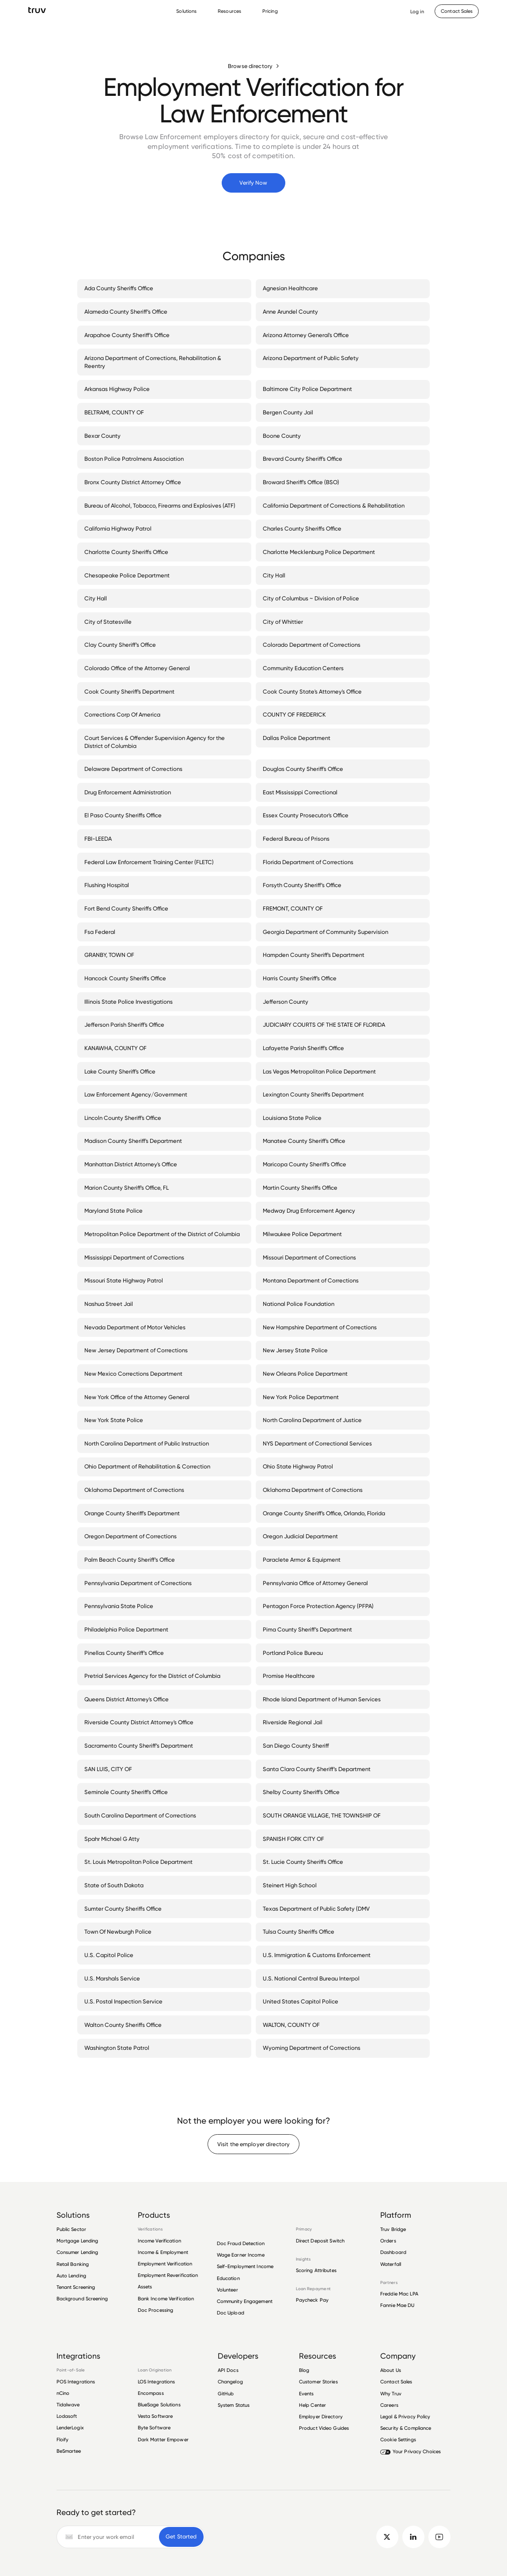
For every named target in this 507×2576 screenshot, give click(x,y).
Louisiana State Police (294, 1117)
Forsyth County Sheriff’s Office (304, 884)
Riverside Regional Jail (294, 1722)
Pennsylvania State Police (120, 1605)
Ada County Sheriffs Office (120, 288)
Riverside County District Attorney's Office (140, 1722)
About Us (390, 2370)
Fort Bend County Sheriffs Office (128, 908)
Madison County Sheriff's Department (134, 1140)
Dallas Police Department (298, 737)
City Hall (276, 575)
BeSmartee (69, 2451)
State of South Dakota (115, 1885)
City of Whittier (284, 621)
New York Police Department (302, 1396)
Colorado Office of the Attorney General (138, 668)
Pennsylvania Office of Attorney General (317, 1582)
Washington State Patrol (118, 2047)
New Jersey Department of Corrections (137, 1350)
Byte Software (154, 2427)
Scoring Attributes (316, 2270)
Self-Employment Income (245, 2266)
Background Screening (82, 2298)
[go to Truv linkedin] (413, 2537)
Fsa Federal (101, 931)
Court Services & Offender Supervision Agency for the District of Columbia (164, 741)
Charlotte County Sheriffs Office (128, 551)
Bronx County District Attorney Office (134, 482)
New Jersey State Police (297, 1350)
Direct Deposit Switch (320, 2241)
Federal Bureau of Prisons (298, 838)
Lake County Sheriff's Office (121, 1071)
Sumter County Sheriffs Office (124, 1908)
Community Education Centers (305, 668)
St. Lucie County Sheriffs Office (305, 1861)
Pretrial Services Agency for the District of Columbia (154, 1675)
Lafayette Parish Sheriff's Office (305, 1047)
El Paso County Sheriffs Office (124, 815)
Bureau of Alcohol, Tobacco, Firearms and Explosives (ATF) (161, 505)
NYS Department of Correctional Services (319, 1443)
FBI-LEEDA (99, 838)
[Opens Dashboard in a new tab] (417, 11)
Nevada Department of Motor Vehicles (136, 1327)
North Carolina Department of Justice (314, 1419)
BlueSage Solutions (159, 2404)
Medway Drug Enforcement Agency (311, 1210)
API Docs (228, 2370)
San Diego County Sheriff (298, 1745)
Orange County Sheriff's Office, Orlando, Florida (326, 1513)
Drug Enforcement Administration (129, 792)
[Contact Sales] (457, 11)
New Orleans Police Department (307, 1373)
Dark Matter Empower (163, 2439)
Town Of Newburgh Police (119, 1931)
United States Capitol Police (302, 2001)
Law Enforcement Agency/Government (137, 1094)
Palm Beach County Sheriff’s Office (131, 1559)
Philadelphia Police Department (128, 1629)
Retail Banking (73, 2264)
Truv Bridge (393, 2229)
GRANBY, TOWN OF (111, 954)
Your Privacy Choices (410, 2451)
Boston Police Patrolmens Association (135, 458)
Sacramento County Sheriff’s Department (140, 1745)
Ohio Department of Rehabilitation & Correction (149, 1466)
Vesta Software (155, 2416)
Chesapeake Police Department (128, 575)
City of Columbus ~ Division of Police (313, 598)
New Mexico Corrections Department (135, 1373)
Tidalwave (68, 2404)
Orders (388, 2241)
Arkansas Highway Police (118, 388)
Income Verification (159, 2241)
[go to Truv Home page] (37, 10)
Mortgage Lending (77, 2241)
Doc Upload (230, 2313)
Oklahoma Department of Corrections (136, 1489)
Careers (389, 2405)
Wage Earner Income (241, 2255)
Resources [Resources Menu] (229, 11)
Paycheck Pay (312, 2300)
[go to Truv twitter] (387, 2537)
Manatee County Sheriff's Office (306, 1140)
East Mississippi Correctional (302, 792)
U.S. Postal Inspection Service (125, 2001)
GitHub (226, 2393)
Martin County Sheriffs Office (302, 1187)
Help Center (312, 2405)
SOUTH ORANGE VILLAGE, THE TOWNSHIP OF (323, 1815)
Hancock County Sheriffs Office (127, 978)
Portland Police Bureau (294, 1652)
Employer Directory (321, 2416)
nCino (63, 2393)
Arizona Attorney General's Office (307, 334)
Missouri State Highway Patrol (125, 1280)
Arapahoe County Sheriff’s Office (128, 334)
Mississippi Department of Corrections (136, 1257)
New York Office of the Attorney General (138, 1396)
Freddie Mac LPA (399, 2294)
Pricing (270, 11)
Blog (304, 2370)
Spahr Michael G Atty (113, 1838)
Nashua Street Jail (110, 1303)
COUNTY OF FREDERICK (296, 714)
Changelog (230, 2382)
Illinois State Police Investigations (130, 1001)
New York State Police (115, 1419)
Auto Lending (71, 2275)
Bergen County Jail (290, 412)
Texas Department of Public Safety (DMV (318, 1908)
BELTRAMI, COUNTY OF (116, 412)
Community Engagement (244, 2301)
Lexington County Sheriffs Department (315, 1094)
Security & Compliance (405, 2428)
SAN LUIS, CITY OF (110, 1768)
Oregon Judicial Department (302, 1536)
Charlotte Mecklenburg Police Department (320, 551)
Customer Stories (318, 2382)
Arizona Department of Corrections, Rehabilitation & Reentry (164, 361)
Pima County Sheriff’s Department (309, 1629)
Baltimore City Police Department (309, 388)
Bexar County (104, 435)
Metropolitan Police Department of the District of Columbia (163, 1233)
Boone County (283, 435)
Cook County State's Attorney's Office (314, 691)
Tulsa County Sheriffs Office (300, 1931)
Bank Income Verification (166, 2298)
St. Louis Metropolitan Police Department (140, 1861)
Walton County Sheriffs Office (124, 2024)
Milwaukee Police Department (304, 1233)
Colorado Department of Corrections (313, 644)
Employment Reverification (168, 2275)
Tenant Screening (76, 2287)
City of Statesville (109, 621)
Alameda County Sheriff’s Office (127, 311)
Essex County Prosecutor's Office (307, 815)
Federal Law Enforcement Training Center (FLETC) (150, 861)
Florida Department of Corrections (310, 861)
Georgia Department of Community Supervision (327, 931)
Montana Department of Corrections (312, 1280)
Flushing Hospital (108, 884)
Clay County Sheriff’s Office (121, 644)
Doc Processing (156, 2310)
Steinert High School (291, 1885)
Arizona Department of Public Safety (312, 357)
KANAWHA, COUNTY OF (117, 1047)
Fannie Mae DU (397, 2305)
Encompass (151, 2393)
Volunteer (227, 2290)
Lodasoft (67, 2416)
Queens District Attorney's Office (128, 1699)
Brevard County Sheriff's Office (304, 458)
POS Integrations (76, 2382)
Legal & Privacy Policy (405, 2416)
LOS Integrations (156, 2382)
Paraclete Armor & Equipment (303, 1559)
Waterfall (390, 2264)
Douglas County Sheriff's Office (305, 768)
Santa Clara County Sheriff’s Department (318, 1768)
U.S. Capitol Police (110, 1954)
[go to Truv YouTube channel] (439, 2537)
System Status (234, 2405)
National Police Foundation (300, 1303)
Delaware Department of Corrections (135, 768)
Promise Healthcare (290, 1675)
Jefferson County (287, 1001)
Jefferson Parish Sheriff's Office (126, 1024)
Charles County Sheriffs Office (304, 528)
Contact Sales (396, 2382)
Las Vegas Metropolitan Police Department (321, 1071)
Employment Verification (165, 2264)
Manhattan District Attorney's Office (132, 1164)
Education (228, 2278)
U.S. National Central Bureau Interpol (313, 1978)
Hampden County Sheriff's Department (315, 954)
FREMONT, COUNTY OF (294, 908)
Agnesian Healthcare (292, 288)
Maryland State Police (115, 1210)
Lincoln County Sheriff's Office (124, 1117)
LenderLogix (70, 2427)
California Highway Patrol (119, 528)
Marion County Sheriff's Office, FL (128, 1187)
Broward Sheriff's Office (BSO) (303, 482)
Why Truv (390, 2393)
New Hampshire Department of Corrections (321, 1327)
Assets (145, 2287)
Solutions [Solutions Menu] (186, 11)
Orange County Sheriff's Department (133, 1513)
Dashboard (393, 2252)
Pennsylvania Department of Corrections (139, 1582)
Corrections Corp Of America (124, 714)
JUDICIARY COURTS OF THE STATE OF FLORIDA (326, 1024)
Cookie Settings (398, 2439)
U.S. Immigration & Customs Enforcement (318, 1954)
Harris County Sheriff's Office (301, 978)
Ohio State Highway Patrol (300, 1466)
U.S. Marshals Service (114, 1978)
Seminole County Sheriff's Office (127, 1791)
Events (306, 2393)
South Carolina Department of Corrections (142, 1815)
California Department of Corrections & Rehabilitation (335, 505)
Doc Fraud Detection (241, 2243)
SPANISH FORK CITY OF (295, 1838)
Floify (63, 2439)
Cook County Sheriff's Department (131, 691)
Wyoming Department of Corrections (313, 2047)
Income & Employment (163, 2252)
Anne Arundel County (292, 311)
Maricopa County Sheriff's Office (306, 1164)
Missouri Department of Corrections (311, 1257)
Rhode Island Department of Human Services (323, 1699)
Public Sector (72, 2229)
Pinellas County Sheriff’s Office (125, 1652)
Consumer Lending (77, 2252)
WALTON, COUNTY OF (293, 2024)
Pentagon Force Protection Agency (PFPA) (320, 1605)
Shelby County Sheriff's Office (303, 1791)
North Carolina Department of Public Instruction (148, 1443)
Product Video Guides (324, 2428)
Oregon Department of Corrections (132, 1536)
